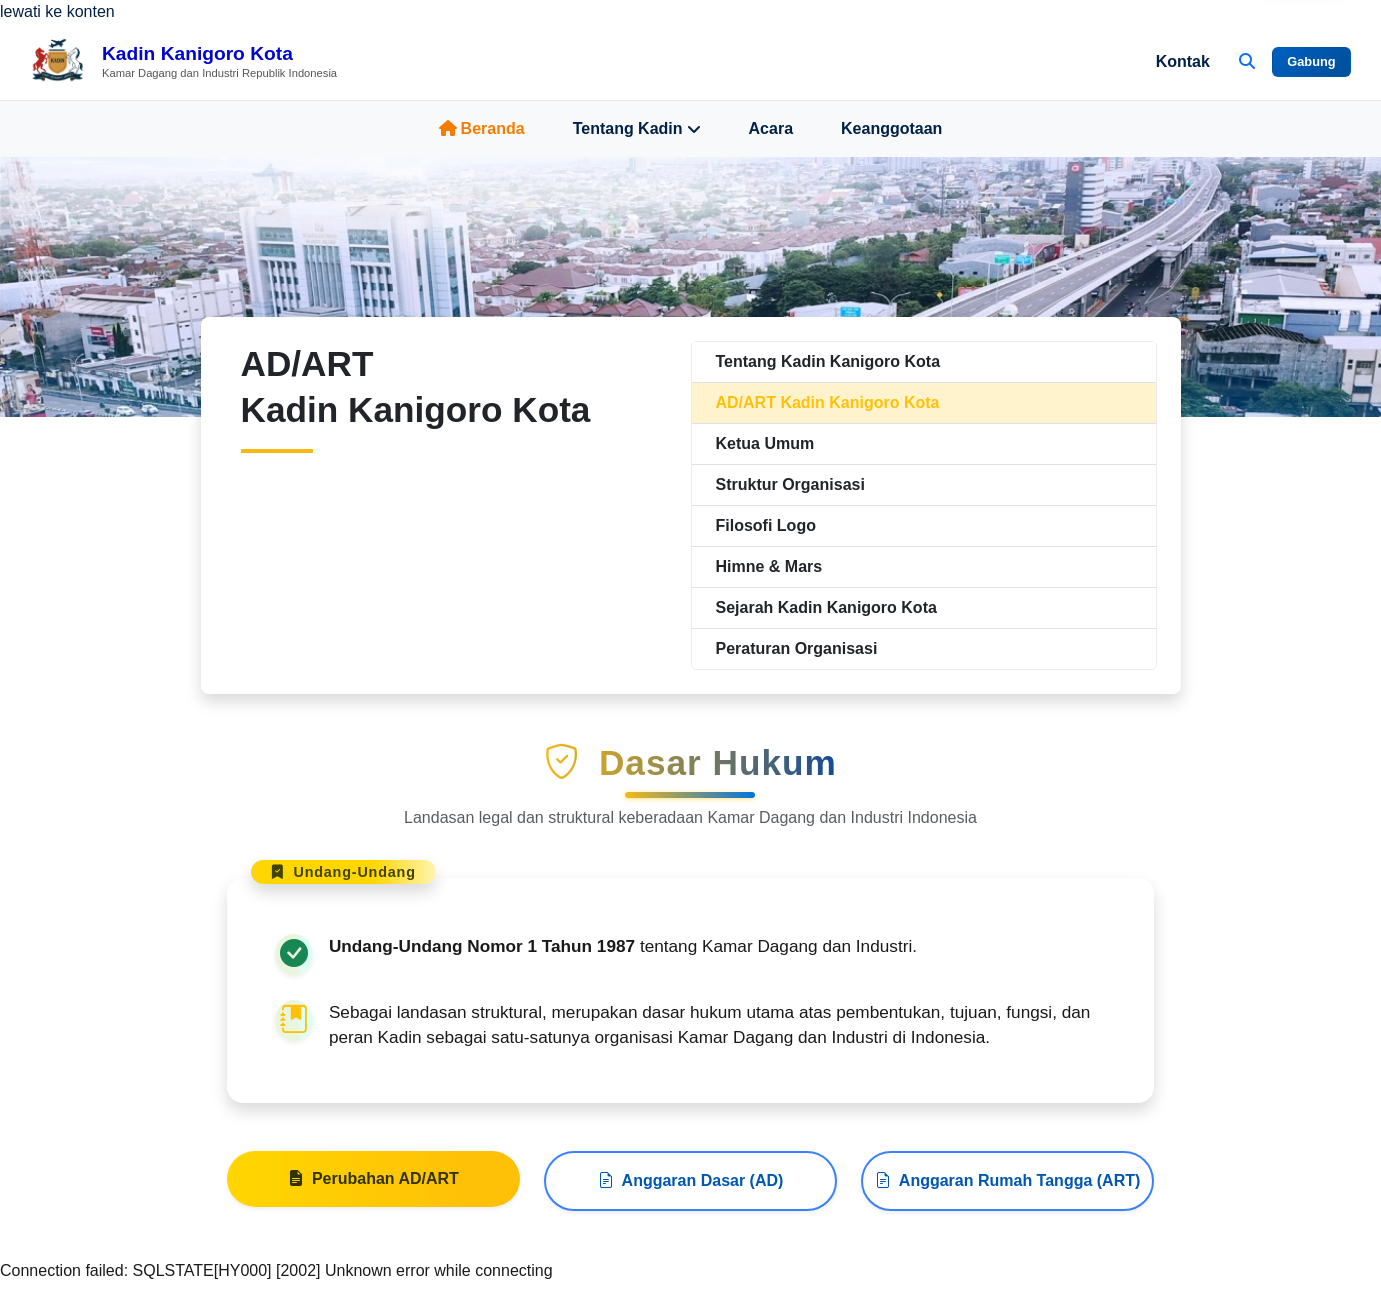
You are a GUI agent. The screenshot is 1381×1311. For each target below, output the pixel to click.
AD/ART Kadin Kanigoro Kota (828, 402)
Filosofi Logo (766, 525)
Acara (771, 128)
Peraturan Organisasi (797, 648)
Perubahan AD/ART (373, 1185)
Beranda (482, 128)
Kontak (1183, 61)
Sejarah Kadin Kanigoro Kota (826, 607)
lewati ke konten (57, 11)
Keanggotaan (891, 128)
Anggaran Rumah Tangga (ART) (1007, 1187)
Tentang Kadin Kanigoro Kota (828, 361)
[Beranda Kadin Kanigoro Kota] (183, 62)
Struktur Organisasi (790, 484)
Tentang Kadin (637, 129)
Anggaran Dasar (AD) (691, 1187)
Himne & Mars (769, 566)
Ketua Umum (765, 443)
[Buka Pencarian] (1247, 62)
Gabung (1311, 61)
